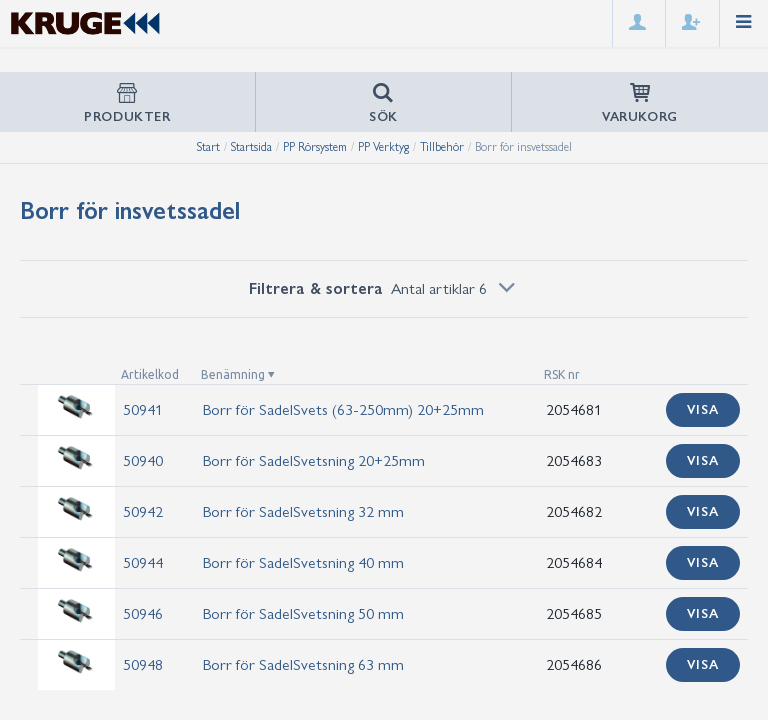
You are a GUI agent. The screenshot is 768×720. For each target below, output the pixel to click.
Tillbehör (442, 147)
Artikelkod (150, 374)
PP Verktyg (383, 147)
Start (208, 147)
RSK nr (562, 374)
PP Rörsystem (315, 147)
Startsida (251, 147)
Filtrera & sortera (384, 288)
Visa (703, 409)
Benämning (233, 374)
